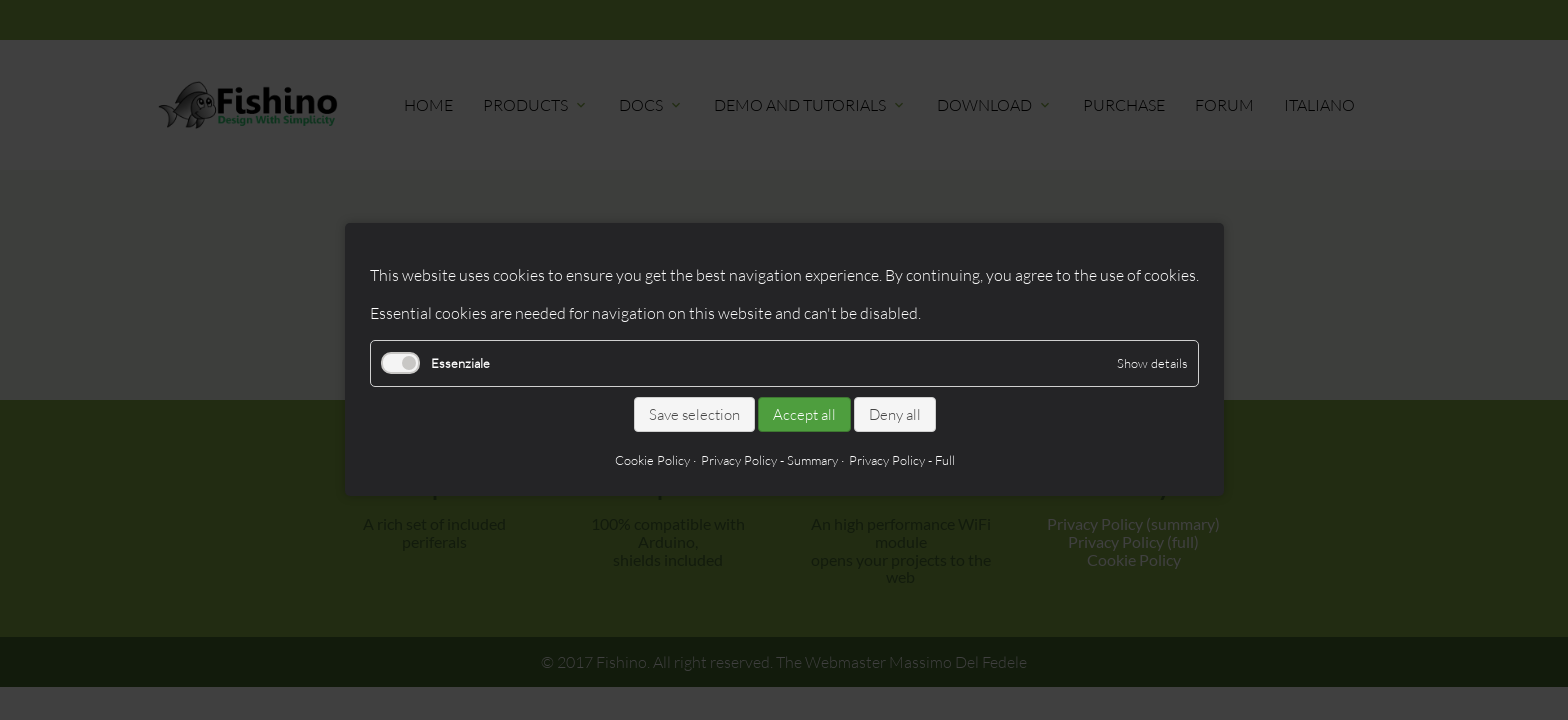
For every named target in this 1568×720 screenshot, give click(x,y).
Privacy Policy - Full (901, 461)
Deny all (894, 414)
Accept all (803, 414)
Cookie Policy (651, 461)
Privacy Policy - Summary (768, 461)
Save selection (693, 414)
